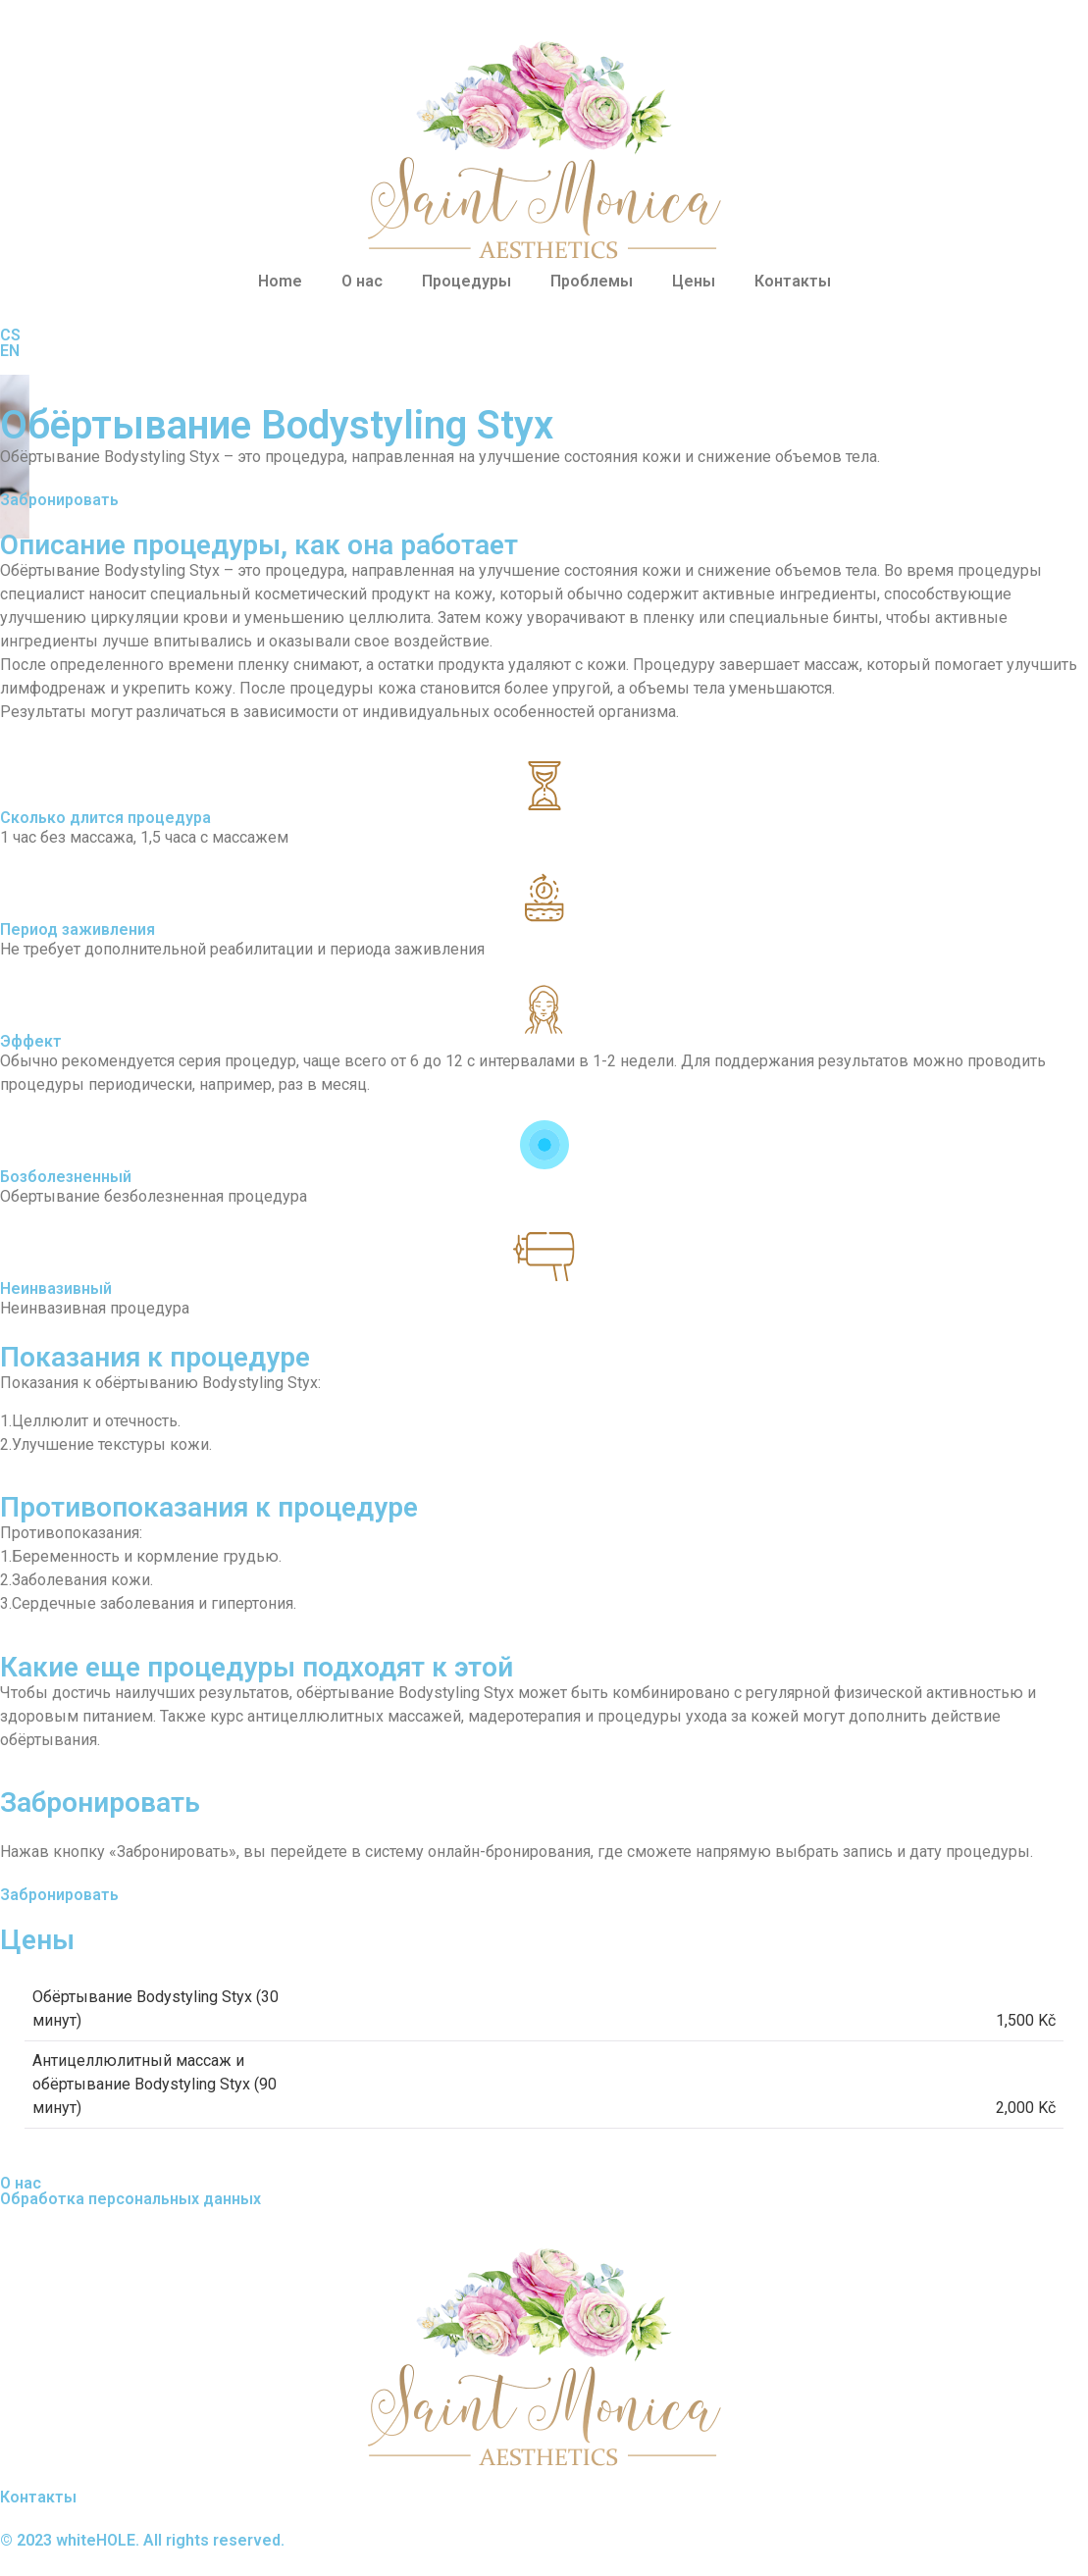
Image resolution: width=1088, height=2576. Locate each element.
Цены (693, 281)
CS (10, 335)
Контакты (792, 281)
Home (280, 281)
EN (10, 350)
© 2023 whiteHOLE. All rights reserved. (142, 2540)
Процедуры (466, 281)
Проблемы (591, 281)
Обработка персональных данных (130, 2199)
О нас (362, 281)
